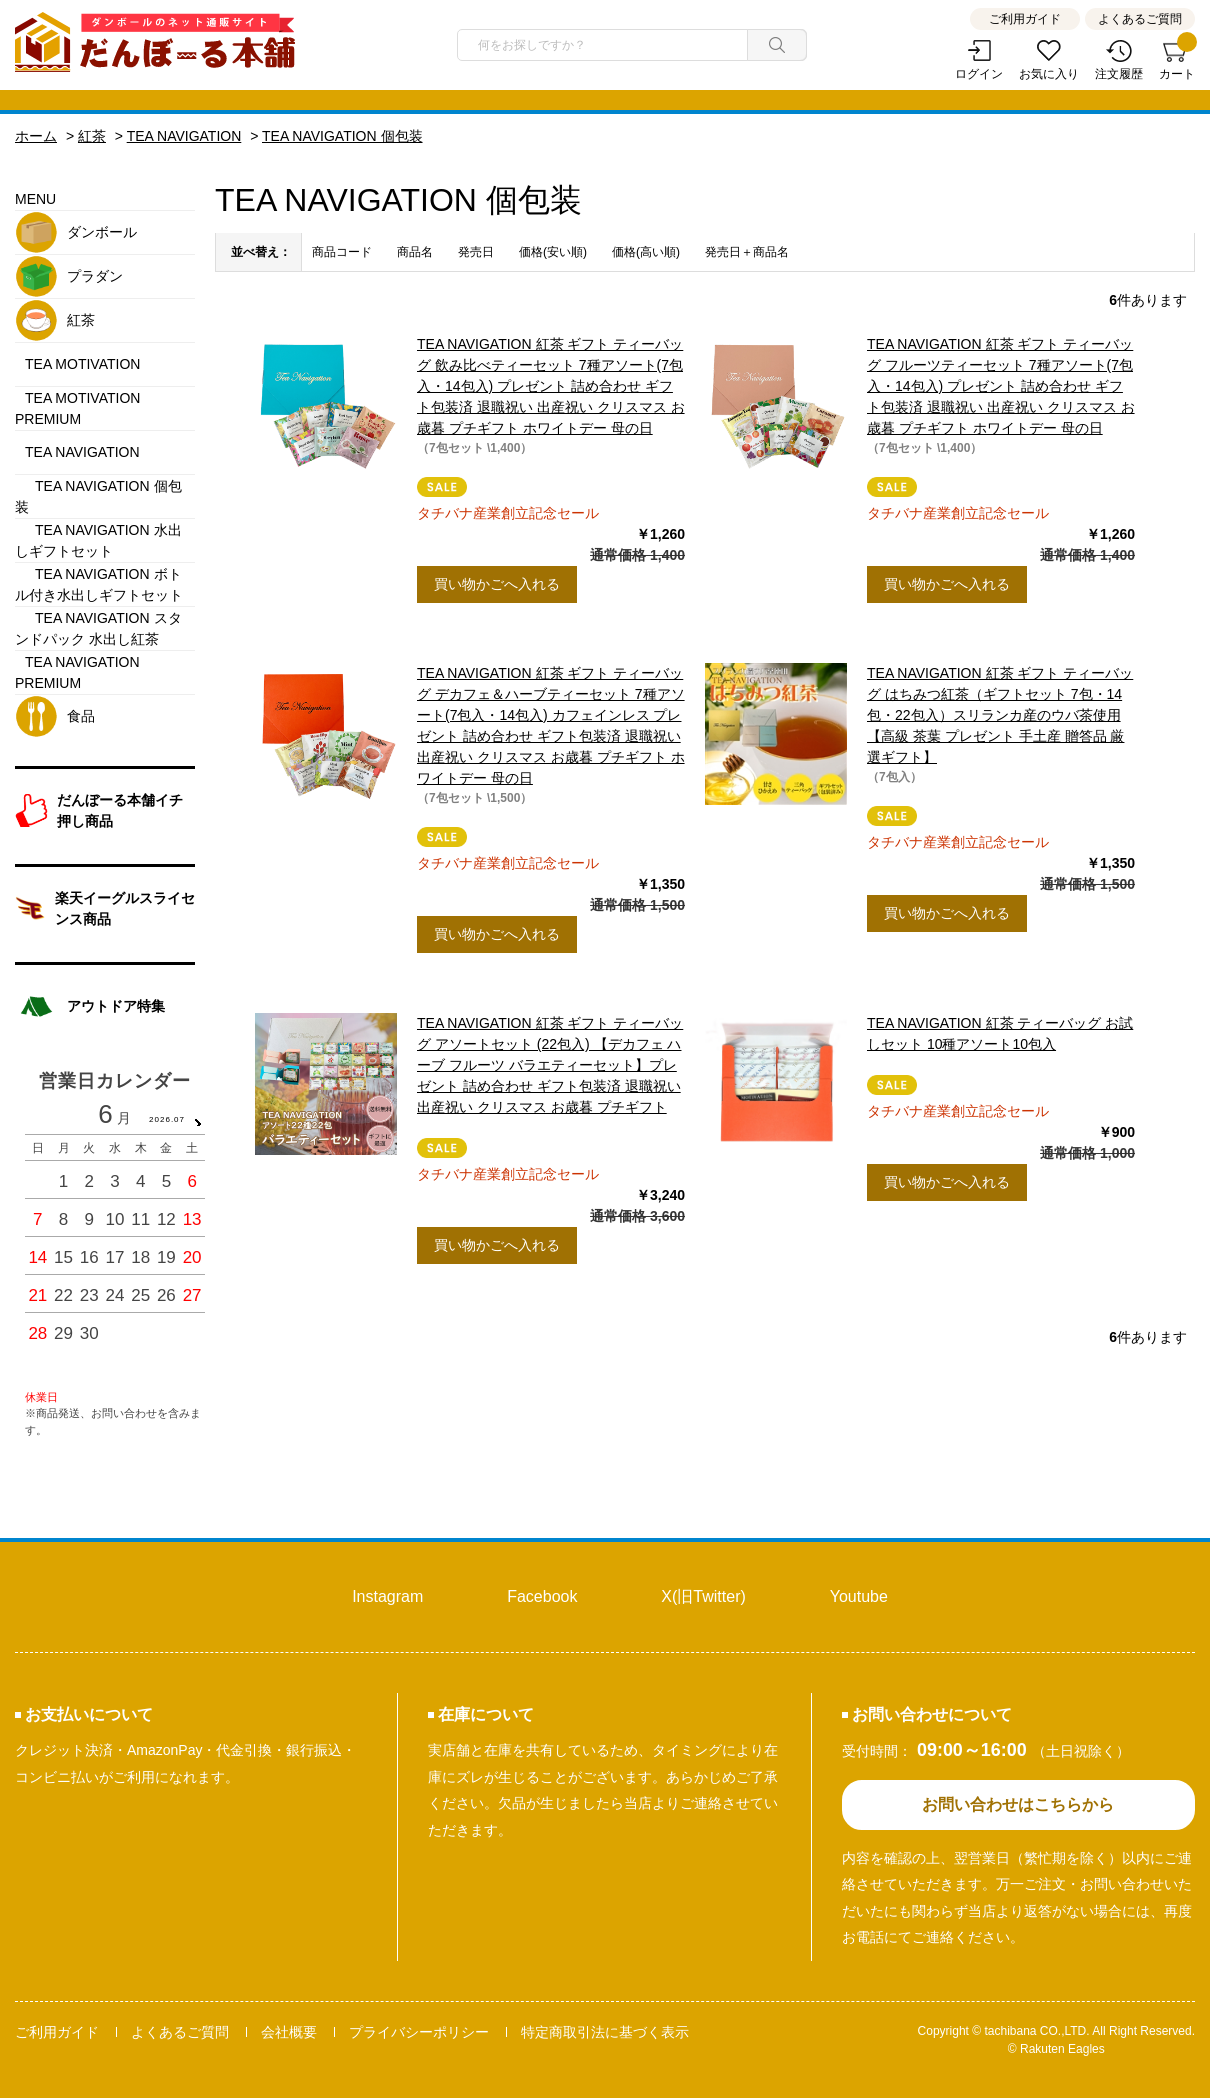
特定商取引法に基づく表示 (605, 2032)
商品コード (342, 252)
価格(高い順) (646, 252)
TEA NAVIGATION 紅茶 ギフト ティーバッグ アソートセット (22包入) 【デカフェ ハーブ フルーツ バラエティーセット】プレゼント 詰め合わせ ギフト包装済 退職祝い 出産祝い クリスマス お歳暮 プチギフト (550, 1065)
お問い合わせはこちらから (1018, 1804)
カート (1177, 60)
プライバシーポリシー (419, 2032)
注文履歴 (1119, 74)
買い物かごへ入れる (497, 584)
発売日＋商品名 (747, 252)
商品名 (415, 252)
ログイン (979, 74)
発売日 (476, 252)
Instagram (387, 1596)
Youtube (859, 1596)
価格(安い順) (553, 252)
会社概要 (289, 2032)
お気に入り (1049, 74)
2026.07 (167, 1119)
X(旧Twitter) (703, 1596)
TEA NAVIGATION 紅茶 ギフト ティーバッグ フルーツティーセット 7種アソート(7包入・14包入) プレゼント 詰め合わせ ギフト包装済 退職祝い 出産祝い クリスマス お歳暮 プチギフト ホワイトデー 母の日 (1001, 386)
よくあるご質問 (1140, 19)
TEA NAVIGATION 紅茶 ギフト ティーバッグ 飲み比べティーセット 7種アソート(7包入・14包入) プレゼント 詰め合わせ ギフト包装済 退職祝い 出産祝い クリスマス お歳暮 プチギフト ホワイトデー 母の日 (551, 386)
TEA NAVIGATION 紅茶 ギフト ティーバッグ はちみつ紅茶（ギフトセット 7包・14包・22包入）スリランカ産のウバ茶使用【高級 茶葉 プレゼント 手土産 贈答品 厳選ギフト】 (1000, 715)
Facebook (542, 1596)
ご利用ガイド (1025, 19)
